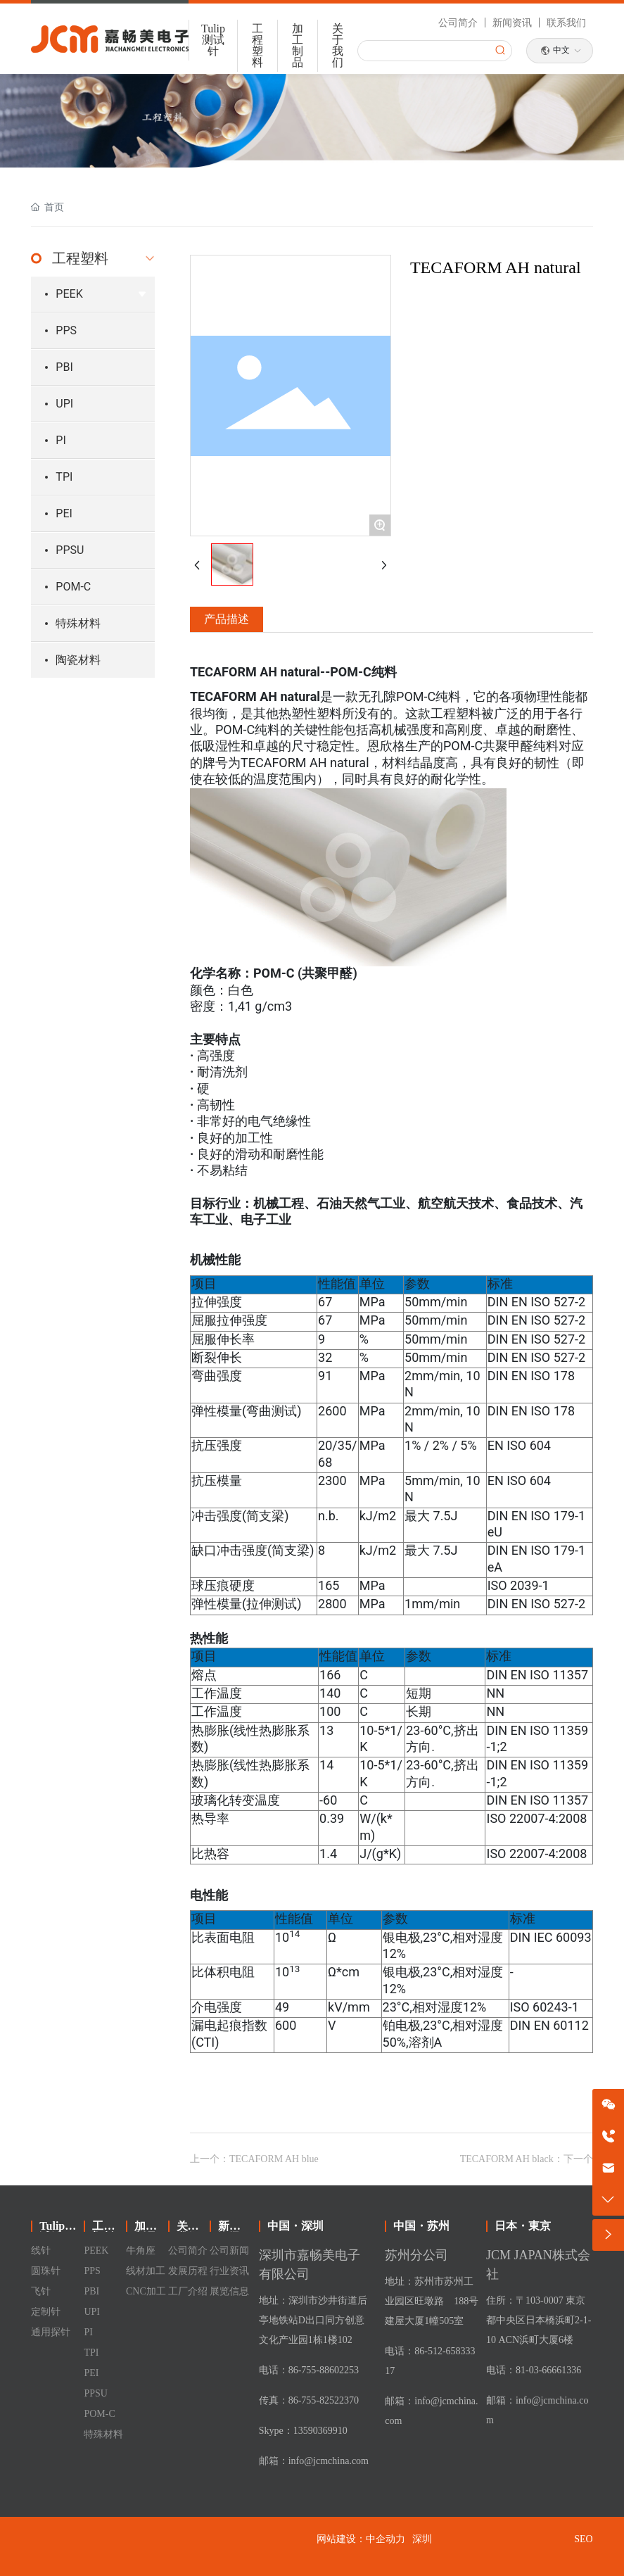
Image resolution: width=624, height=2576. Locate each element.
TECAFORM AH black (507, 2159)
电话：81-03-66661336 (533, 2370)
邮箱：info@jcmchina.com (314, 2461)
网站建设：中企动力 (361, 2539)
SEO (583, 2539)
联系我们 (566, 22)
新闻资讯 (512, 22)
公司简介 (458, 22)
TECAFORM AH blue (274, 2159)
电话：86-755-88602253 (309, 2370)
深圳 (422, 2539)
